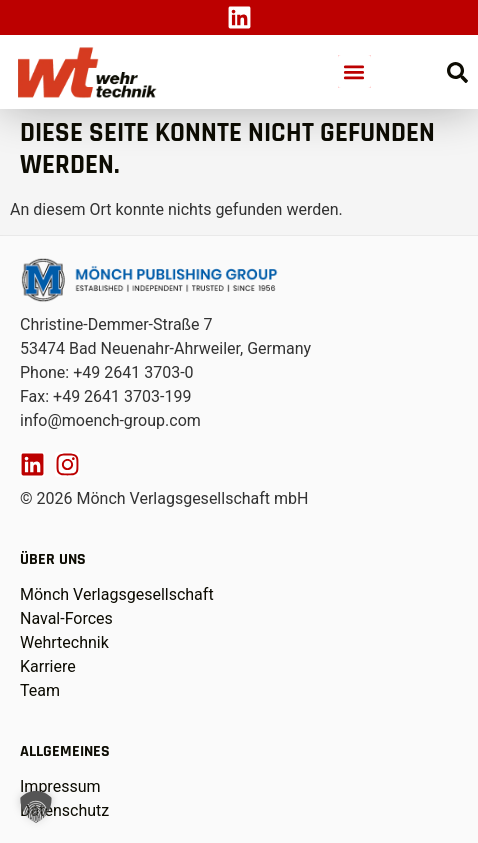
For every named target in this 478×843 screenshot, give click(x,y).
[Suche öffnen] (457, 72)
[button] (354, 71)
